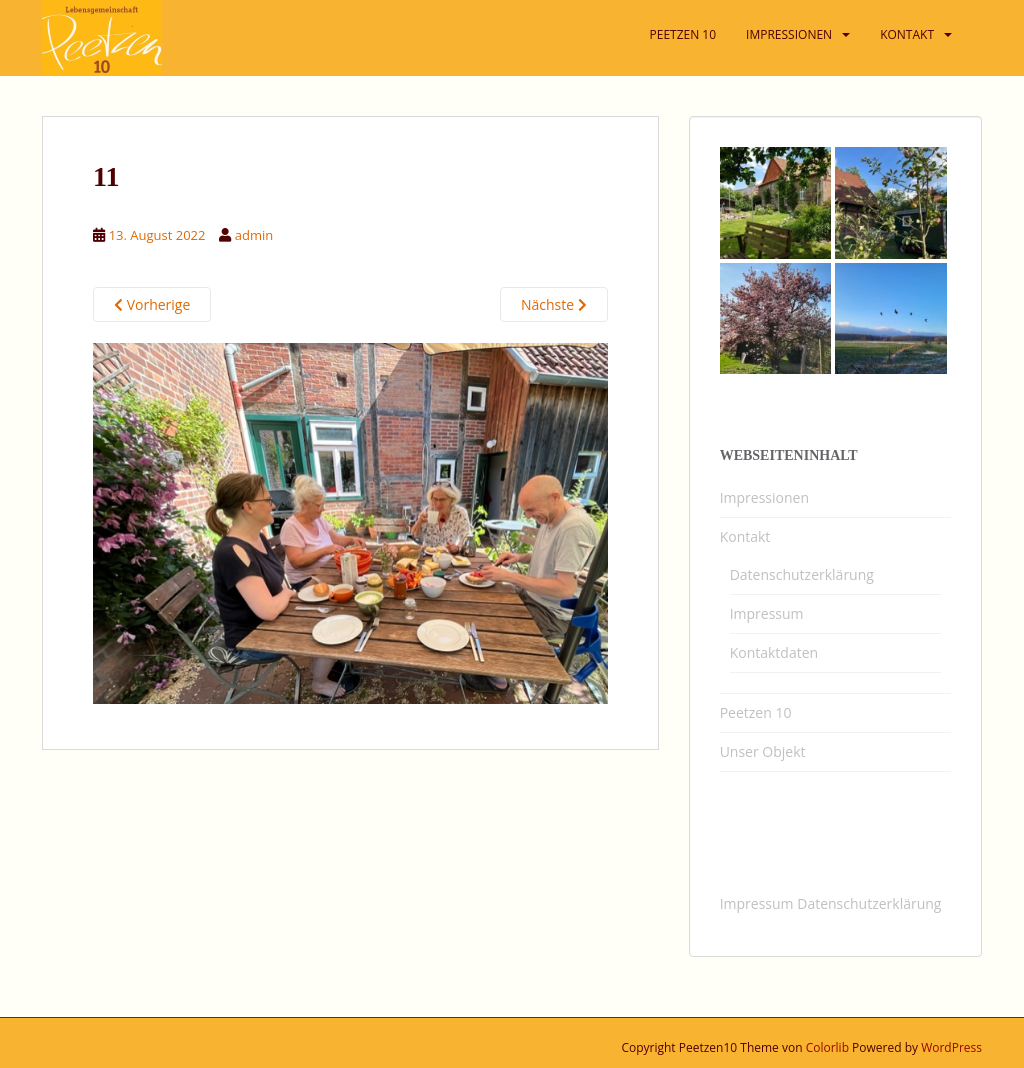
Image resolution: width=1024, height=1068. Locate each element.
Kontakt (745, 536)
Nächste (554, 304)
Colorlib (827, 1047)
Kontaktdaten (774, 652)
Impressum (767, 613)
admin (254, 235)
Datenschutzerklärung (802, 574)
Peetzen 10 (756, 712)
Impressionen (764, 497)
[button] (981, 28)
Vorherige (152, 304)
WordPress (951, 1047)
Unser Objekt (763, 751)
